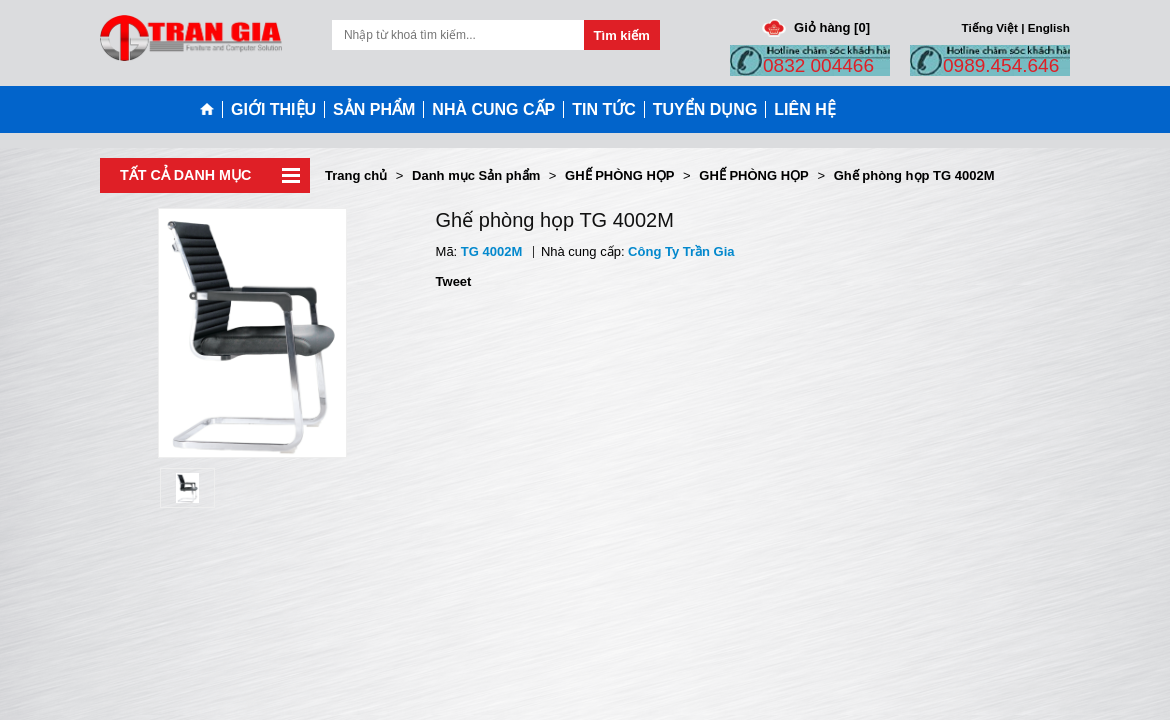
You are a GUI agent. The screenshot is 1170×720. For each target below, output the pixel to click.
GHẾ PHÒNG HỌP (619, 175)
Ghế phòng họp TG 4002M (914, 175)
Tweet (454, 281)
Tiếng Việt (990, 27)
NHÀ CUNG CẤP (493, 109)
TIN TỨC (604, 109)
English (1049, 27)
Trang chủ (356, 175)
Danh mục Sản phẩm (476, 175)
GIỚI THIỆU (273, 109)
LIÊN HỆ (804, 109)
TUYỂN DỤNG (705, 109)
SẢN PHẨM (374, 109)
